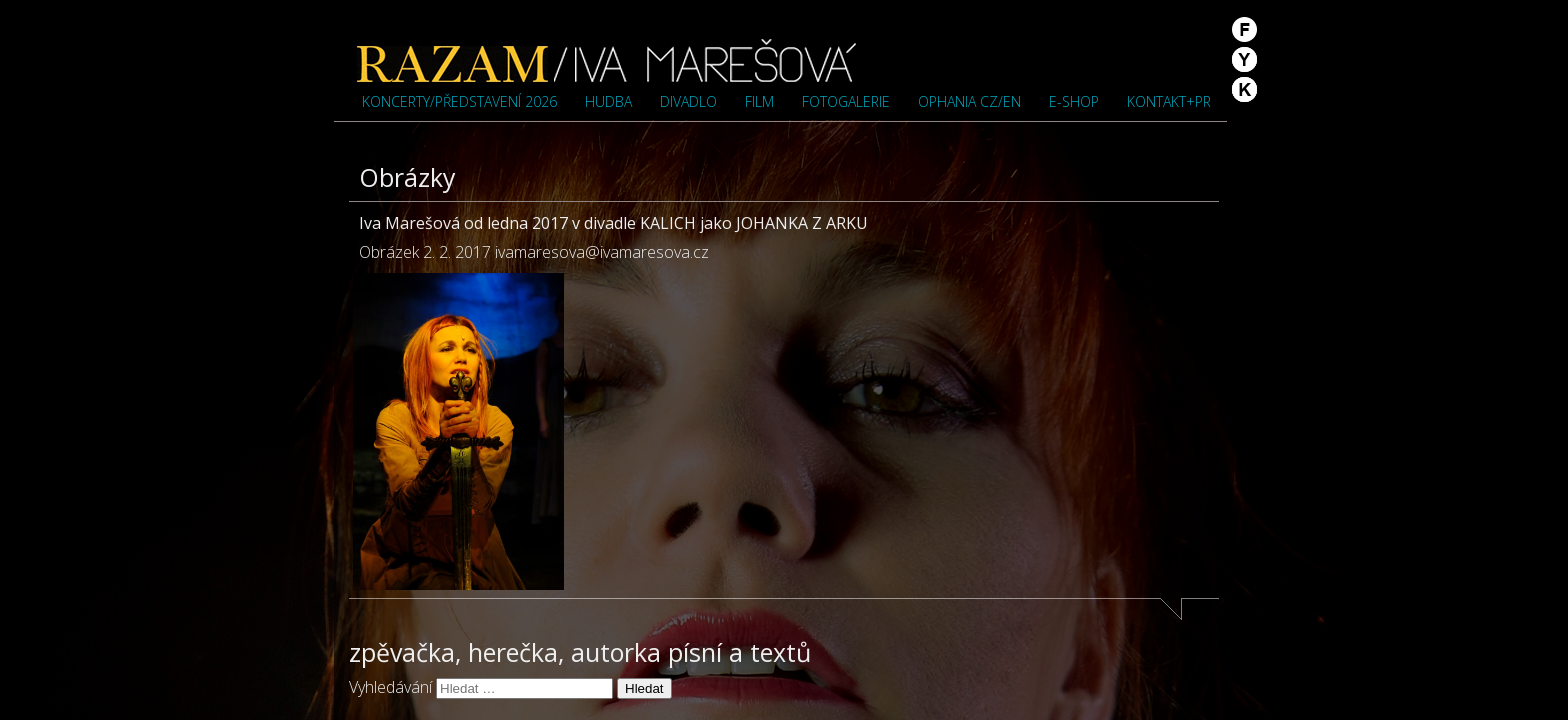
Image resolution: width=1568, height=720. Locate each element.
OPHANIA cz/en (969, 101)
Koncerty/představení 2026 (459, 101)
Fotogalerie (846, 101)
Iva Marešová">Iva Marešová (607, 60)
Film (759, 101)
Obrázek (389, 252)
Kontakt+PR (1169, 101)
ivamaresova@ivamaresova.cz (602, 252)
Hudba (608, 101)
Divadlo (688, 101)
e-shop (1074, 101)
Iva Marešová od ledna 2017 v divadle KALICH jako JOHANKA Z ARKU (613, 223)
